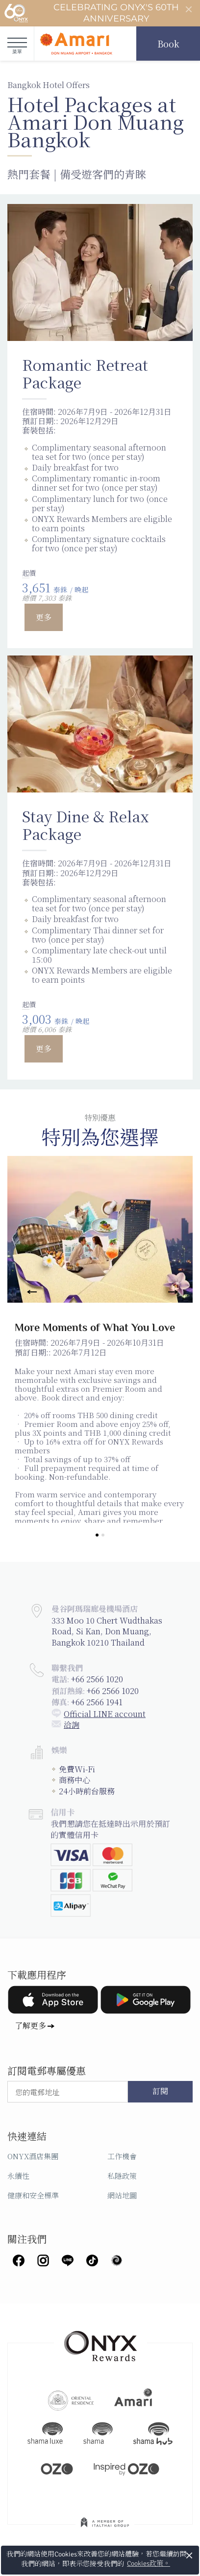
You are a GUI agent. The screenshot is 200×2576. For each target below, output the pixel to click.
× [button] (189, 2555)
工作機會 (122, 2156)
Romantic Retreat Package (85, 373)
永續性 (18, 2175)
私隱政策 (122, 2175)
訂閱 (160, 2091)
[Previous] (27, 1292)
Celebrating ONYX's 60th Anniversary (91, 13)
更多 (43, 617)
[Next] (173, 1292)
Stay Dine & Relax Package (85, 824)
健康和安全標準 (33, 2195)
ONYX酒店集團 (32, 2156)
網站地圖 (122, 2195)
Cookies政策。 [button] (148, 2563)
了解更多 (30, 2025)
